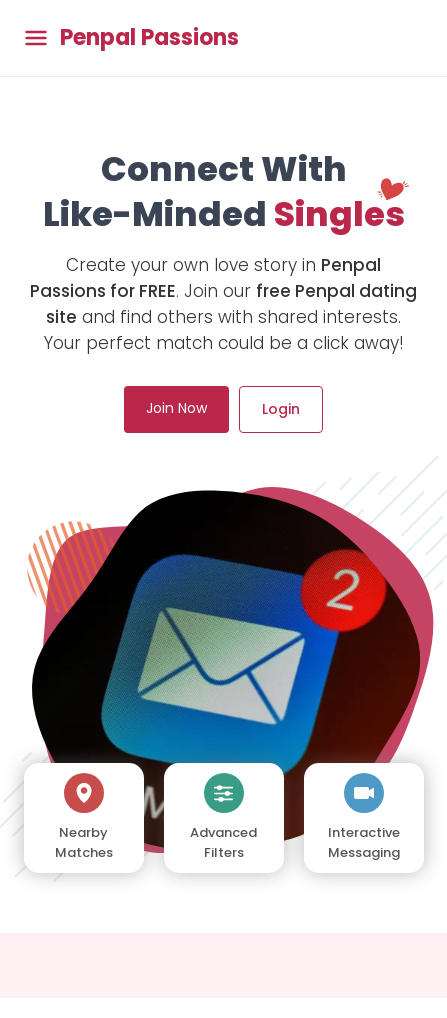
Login (281, 409)
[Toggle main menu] (36, 38)
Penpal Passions (149, 38)
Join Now (176, 408)
